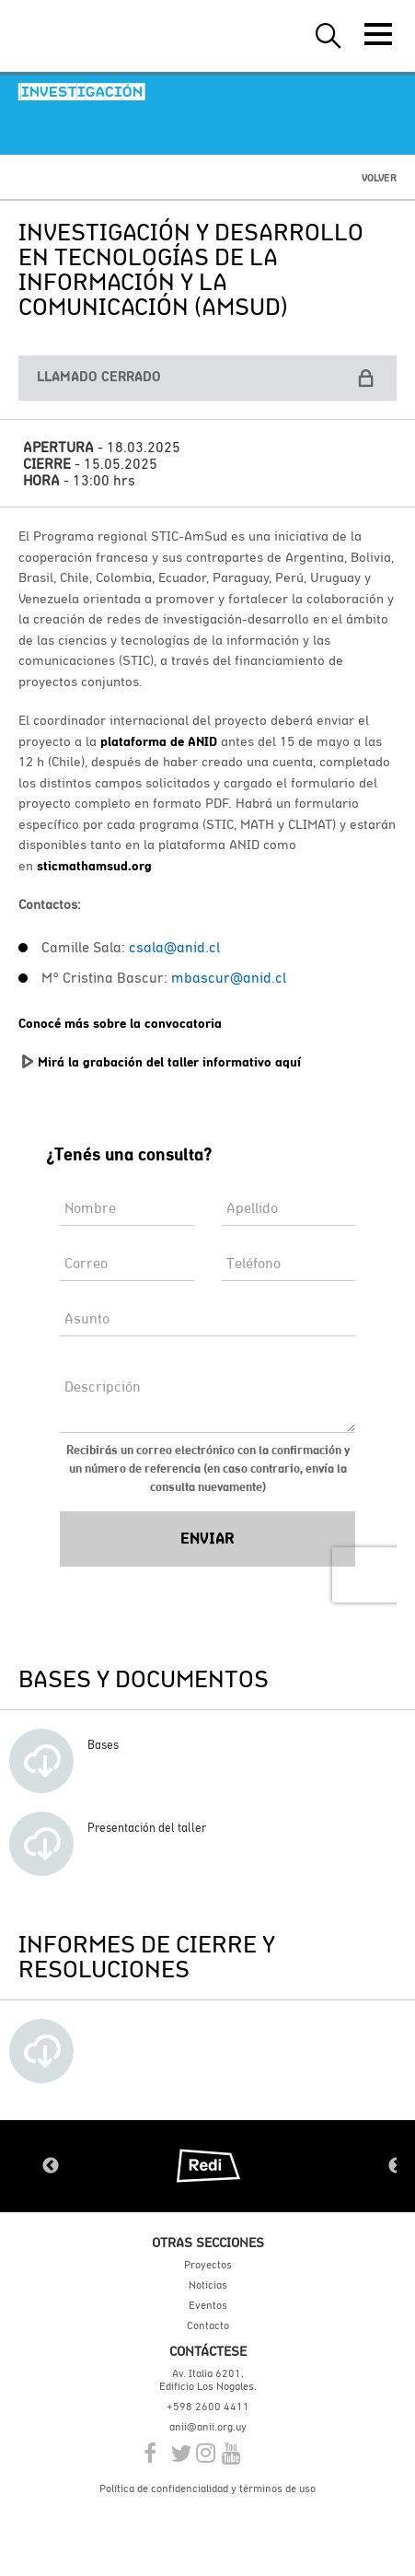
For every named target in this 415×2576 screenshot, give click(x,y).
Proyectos (208, 2264)
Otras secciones (208, 2242)
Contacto (208, 2325)
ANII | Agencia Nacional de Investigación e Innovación (101, 36)
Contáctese (208, 2351)
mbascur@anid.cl (228, 977)
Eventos (208, 2305)
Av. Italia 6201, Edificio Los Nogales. (208, 2380)
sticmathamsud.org (94, 865)
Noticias (208, 2285)
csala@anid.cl (174, 946)
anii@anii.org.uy (208, 2426)
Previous (50, 2166)
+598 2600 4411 (208, 2406)
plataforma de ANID (158, 741)
